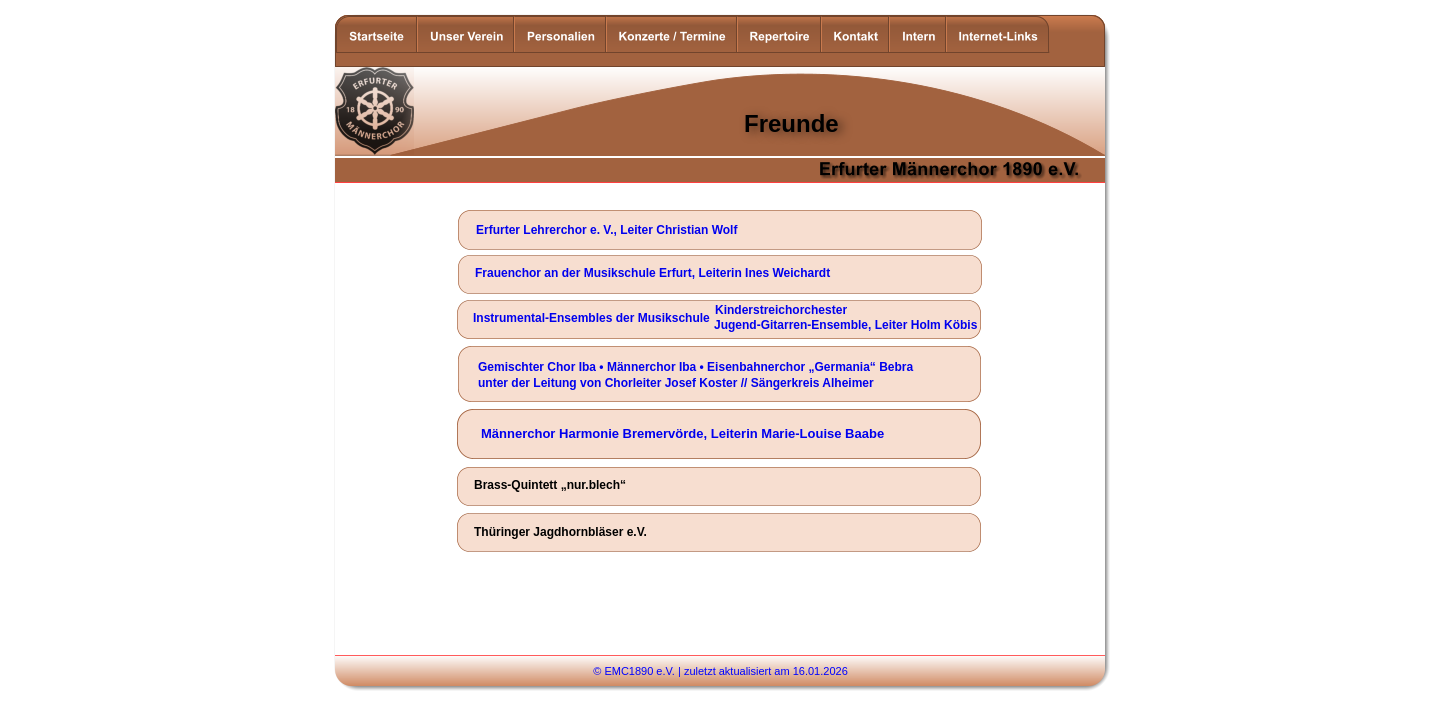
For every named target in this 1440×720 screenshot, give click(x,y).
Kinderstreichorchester (781, 310)
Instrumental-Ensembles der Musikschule (591, 318)
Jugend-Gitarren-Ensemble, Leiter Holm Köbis (845, 325)
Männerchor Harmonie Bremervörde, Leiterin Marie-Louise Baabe (682, 433)
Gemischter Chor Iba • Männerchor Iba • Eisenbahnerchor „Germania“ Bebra (695, 367)
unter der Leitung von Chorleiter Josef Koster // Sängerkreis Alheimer (676, 383)
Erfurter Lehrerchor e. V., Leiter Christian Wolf (606, 230)
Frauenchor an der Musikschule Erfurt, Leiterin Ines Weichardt (652, 273)
